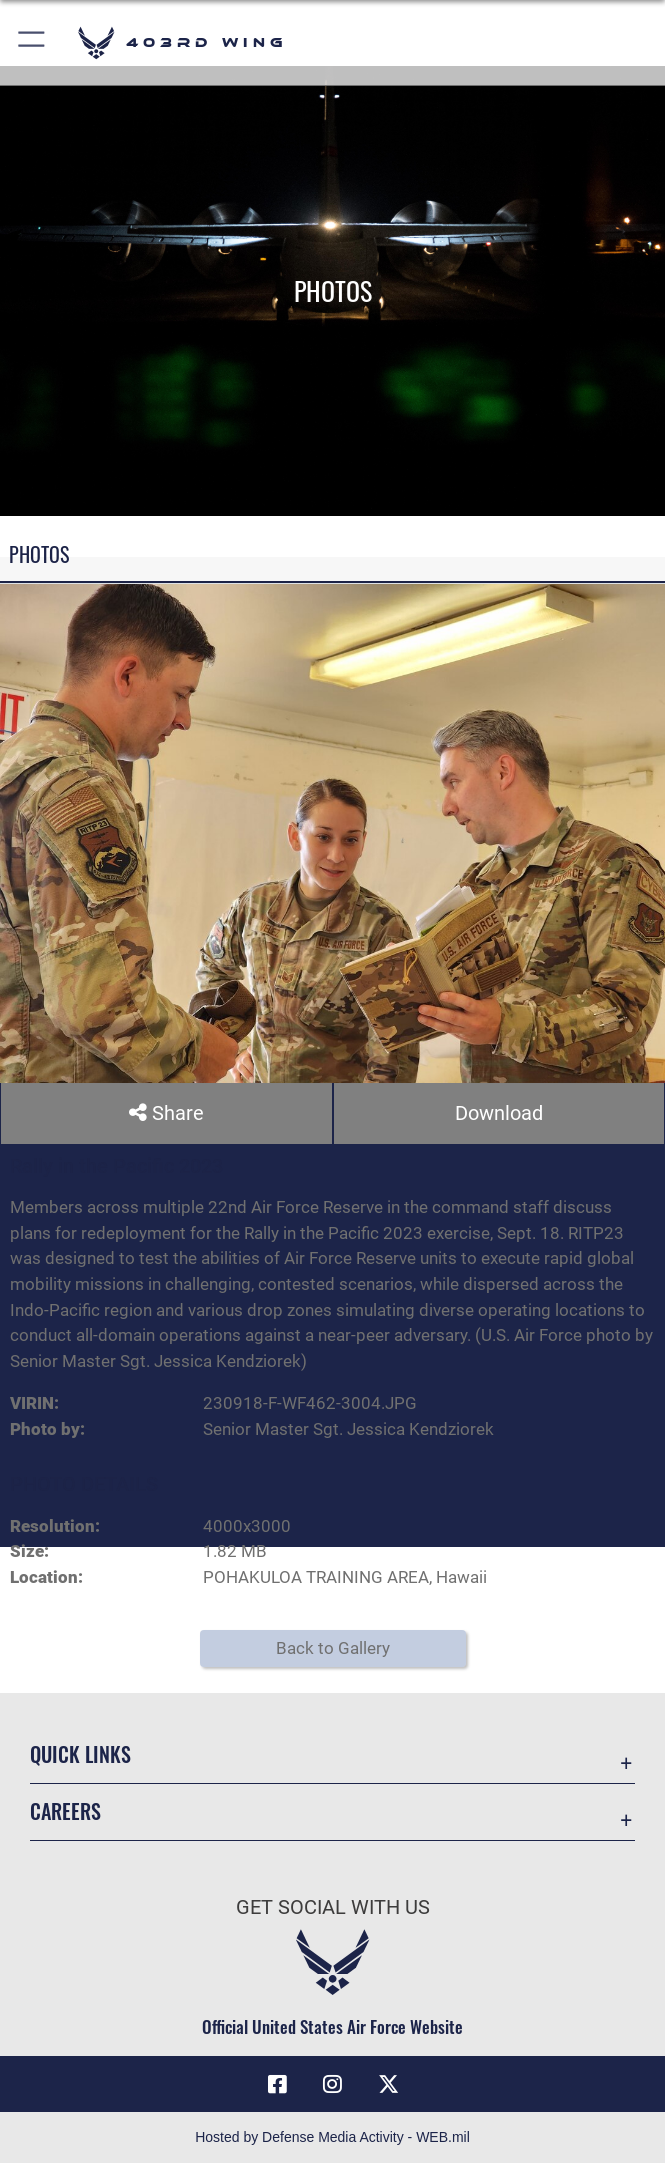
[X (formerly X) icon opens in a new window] (388, 2084)
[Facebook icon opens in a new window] (277, 2084)
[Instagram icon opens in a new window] (333, 2084)
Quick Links (80, 1754)
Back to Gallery (333, 1648)
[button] (32, 42)
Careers (65, 1812)
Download (499, 1113)
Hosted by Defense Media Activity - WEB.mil (332, 2137)
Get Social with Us (333, 1907)
